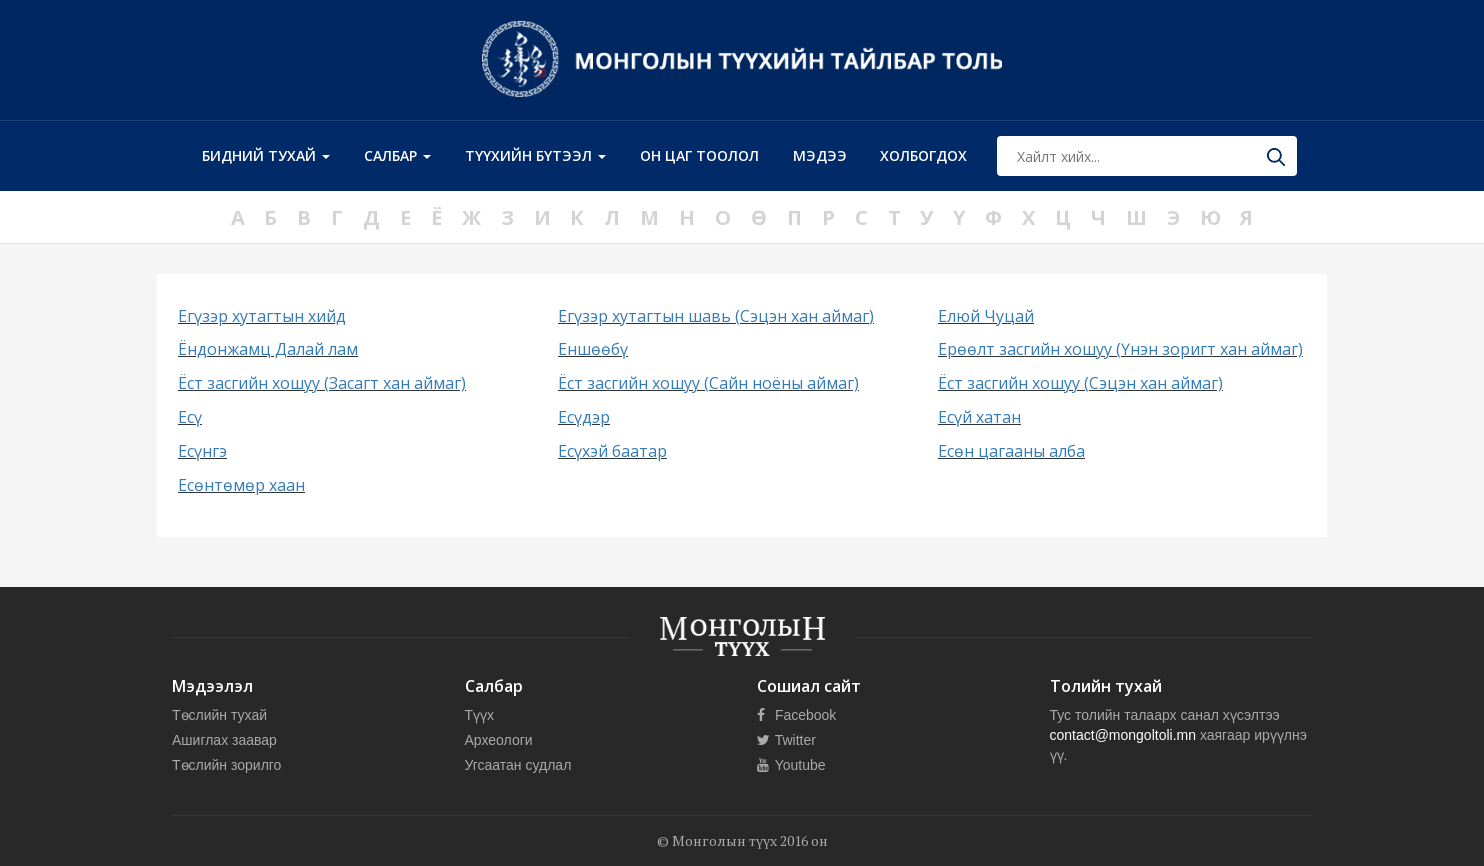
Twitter (786, 740)
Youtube (791, 765)
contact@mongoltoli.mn (1123, 735)
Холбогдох (923, 155)
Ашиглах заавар (224, 740)
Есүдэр (584, 417)
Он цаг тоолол (699, 155)
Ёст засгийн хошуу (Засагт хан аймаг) (322, 383)
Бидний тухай (266, 155)
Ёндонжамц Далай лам (268, 349)
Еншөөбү (593, 349)
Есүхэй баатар (612, 451)
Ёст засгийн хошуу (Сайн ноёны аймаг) (708, 383)
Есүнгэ (202, 451)
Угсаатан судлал (518, 765)
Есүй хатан (979, 417)
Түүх (480, 715)
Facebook (796, 715)
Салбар (397, 155)
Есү (190, 417)
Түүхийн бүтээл (535, 155)
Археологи (499, 740)
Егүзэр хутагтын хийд (262, 316)
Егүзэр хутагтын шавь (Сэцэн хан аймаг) (716, 316)
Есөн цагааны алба (1011, 451)
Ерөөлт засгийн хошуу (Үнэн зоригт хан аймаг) (1120, 349)
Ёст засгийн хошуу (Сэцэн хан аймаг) (1080, 383)
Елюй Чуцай (986, 316)
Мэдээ (820, 155)
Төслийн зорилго (226, 765)
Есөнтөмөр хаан (241, 485)
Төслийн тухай (219, 715)
